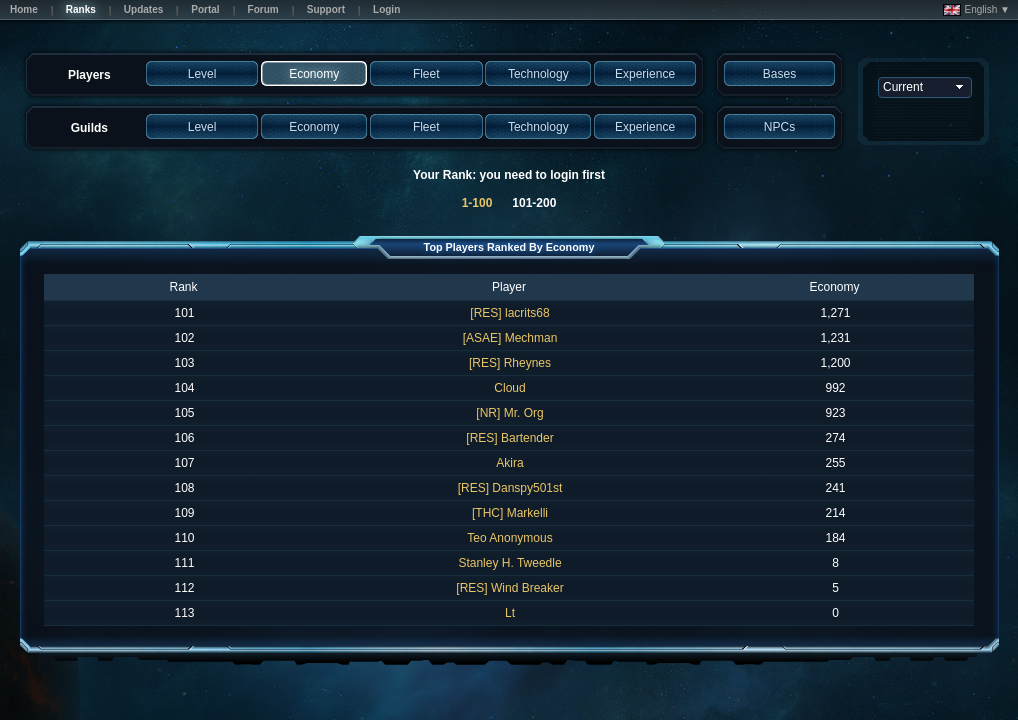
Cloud (509, 388)
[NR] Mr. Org (509, 413)
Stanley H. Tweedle (509, 563)
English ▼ (976, 10)
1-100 (477, 203)
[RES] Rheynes (510, 363)
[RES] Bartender (509, 438)
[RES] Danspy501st (510, 488)
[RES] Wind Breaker (509, 588)
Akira (509, 463)
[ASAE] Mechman (510, 338)
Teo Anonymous (509, 538)
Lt (510, 613)
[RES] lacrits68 (509, 313)
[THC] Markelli (510, 513)
